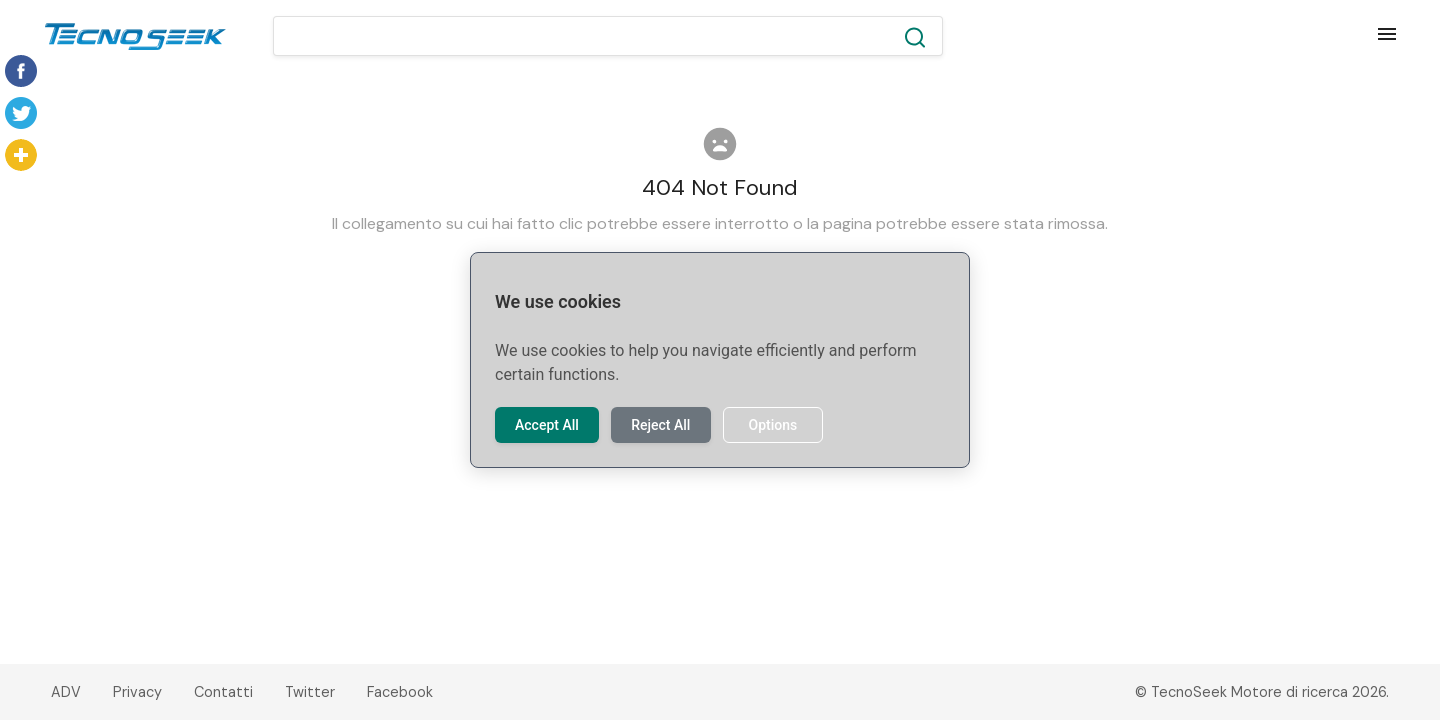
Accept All (547, 425)
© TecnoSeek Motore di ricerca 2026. (1262, 692)
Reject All (660, 425)
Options (772, 425)
